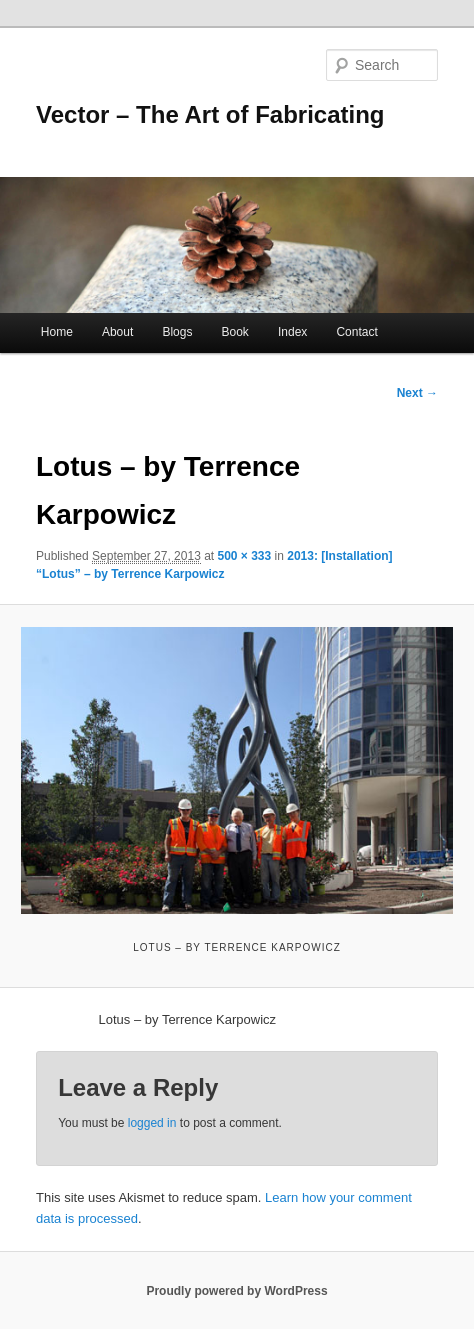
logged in (152, 1123)
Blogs (177, 332)
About (117, 332)
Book (235, 332)
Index (292, 332)
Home (57, 332)
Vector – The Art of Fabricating (210, 114)
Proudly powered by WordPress (236, 1291)
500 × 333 (245, 556)
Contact (356, 332)
